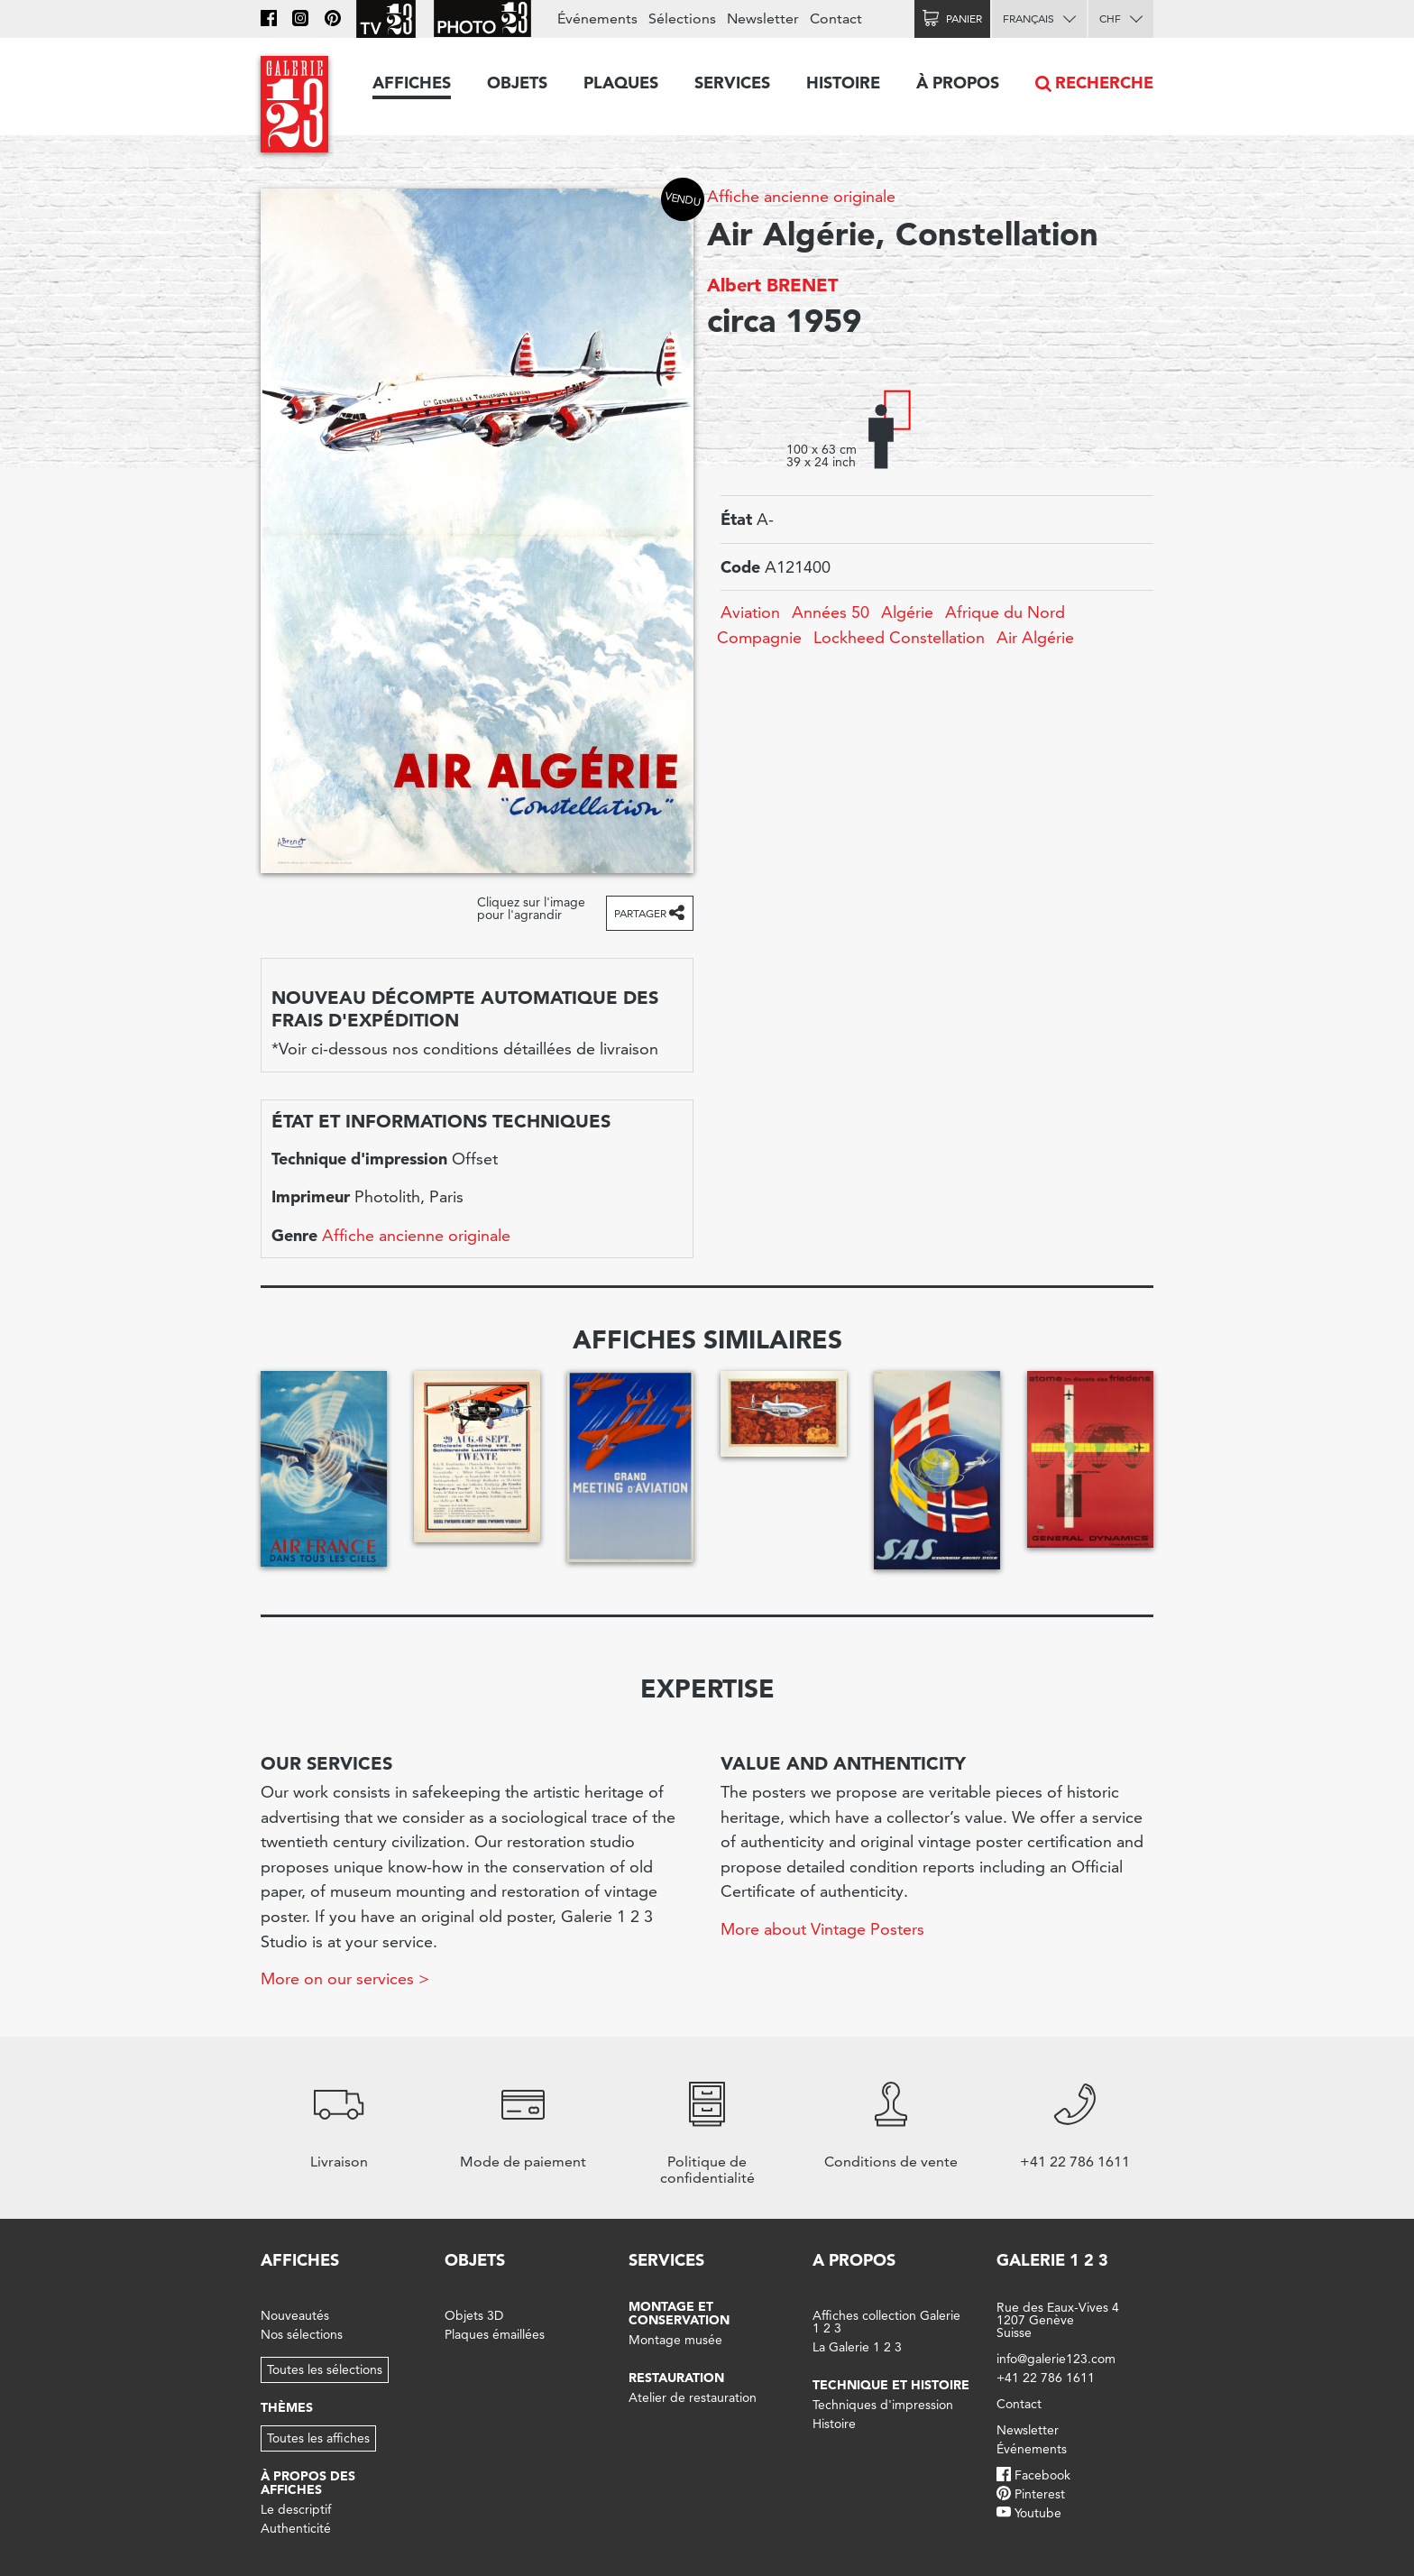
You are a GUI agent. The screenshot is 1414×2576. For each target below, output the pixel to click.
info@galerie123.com (1056, 2359)
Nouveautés (295, 2315)
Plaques (620, 82)
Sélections (682, 18)
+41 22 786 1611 (1045, 2377)
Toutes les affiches (318, 2438)
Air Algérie (1035, 637)
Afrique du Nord (1005, 612)
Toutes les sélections (324, 2369)
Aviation (750, 612)
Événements (597, 18)
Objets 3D (474, 2315)
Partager (640, 913)
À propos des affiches (308, 2483)
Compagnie (759, 637)
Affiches (411, 82)
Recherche (1104, 82)
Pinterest (1040, 2494)
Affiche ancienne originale (801, 196)
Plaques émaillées (495, 2334)
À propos (957, 82)
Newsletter (763, 18)
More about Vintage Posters (822, 1928)
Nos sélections (302, 2334)
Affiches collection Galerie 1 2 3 (886, 2321)
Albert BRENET (772, 285)
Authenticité (296, 2528)
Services (732, 82)
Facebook (1042, 2475)
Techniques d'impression (883, 2405)
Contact (836, 18)
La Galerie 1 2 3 (857, 2347)
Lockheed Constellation (899, 637)
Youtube (1038, 2513)
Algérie (907, 612)
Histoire (843, 82)
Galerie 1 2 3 (1052, 2259)
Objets (517, 82)
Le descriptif (296, 2509)
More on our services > (345, 1978)
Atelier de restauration (693, 2397)
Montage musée (675, 2340)
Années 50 (830, 612)
